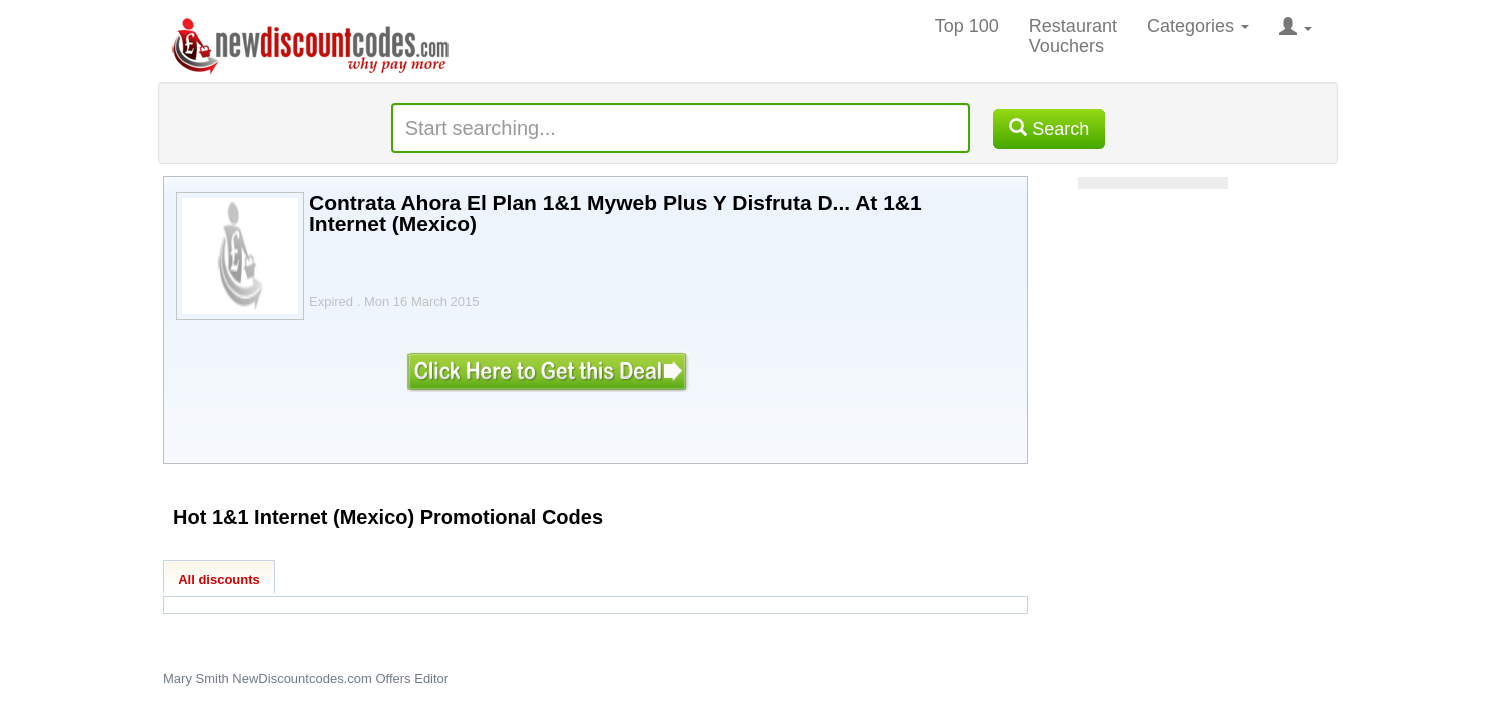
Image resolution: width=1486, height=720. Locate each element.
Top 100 (967, 26)
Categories (1198, 26)
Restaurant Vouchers (1073, 36)
